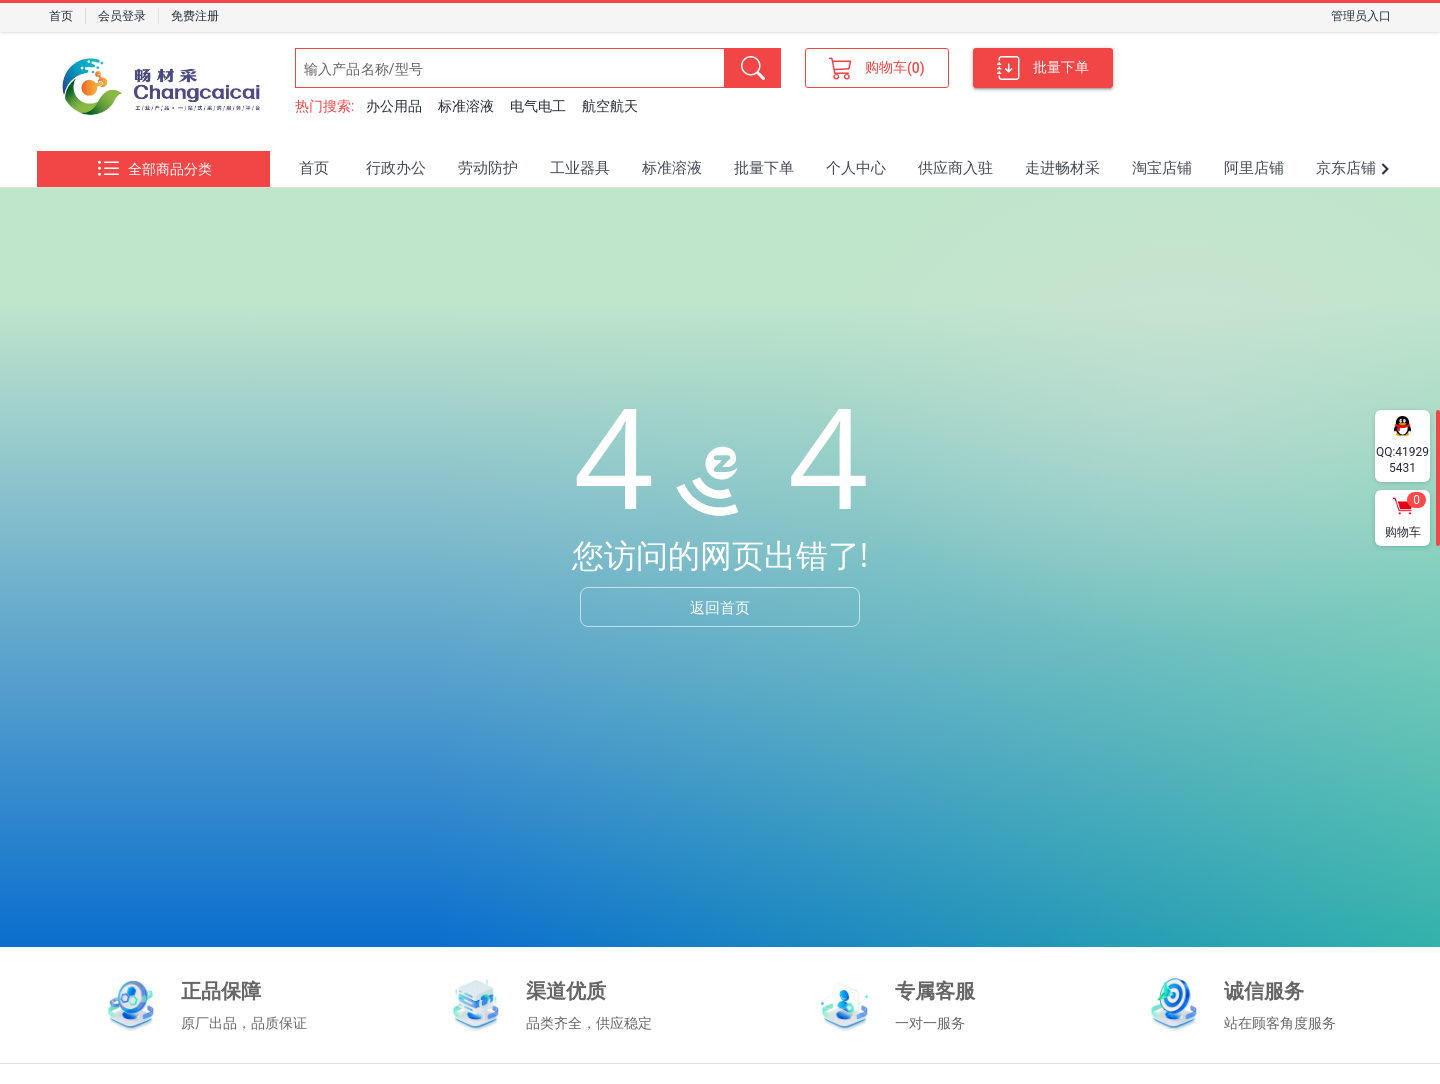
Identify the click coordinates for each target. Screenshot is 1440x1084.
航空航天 (610, 106)
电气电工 (538, 106)
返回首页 (720, 607)
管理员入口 (1361, 16)
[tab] (314, 169)
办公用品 (394, 106)
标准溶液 (466, 106)
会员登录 (122, 16)
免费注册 (195, 16)
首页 (61, 16)
